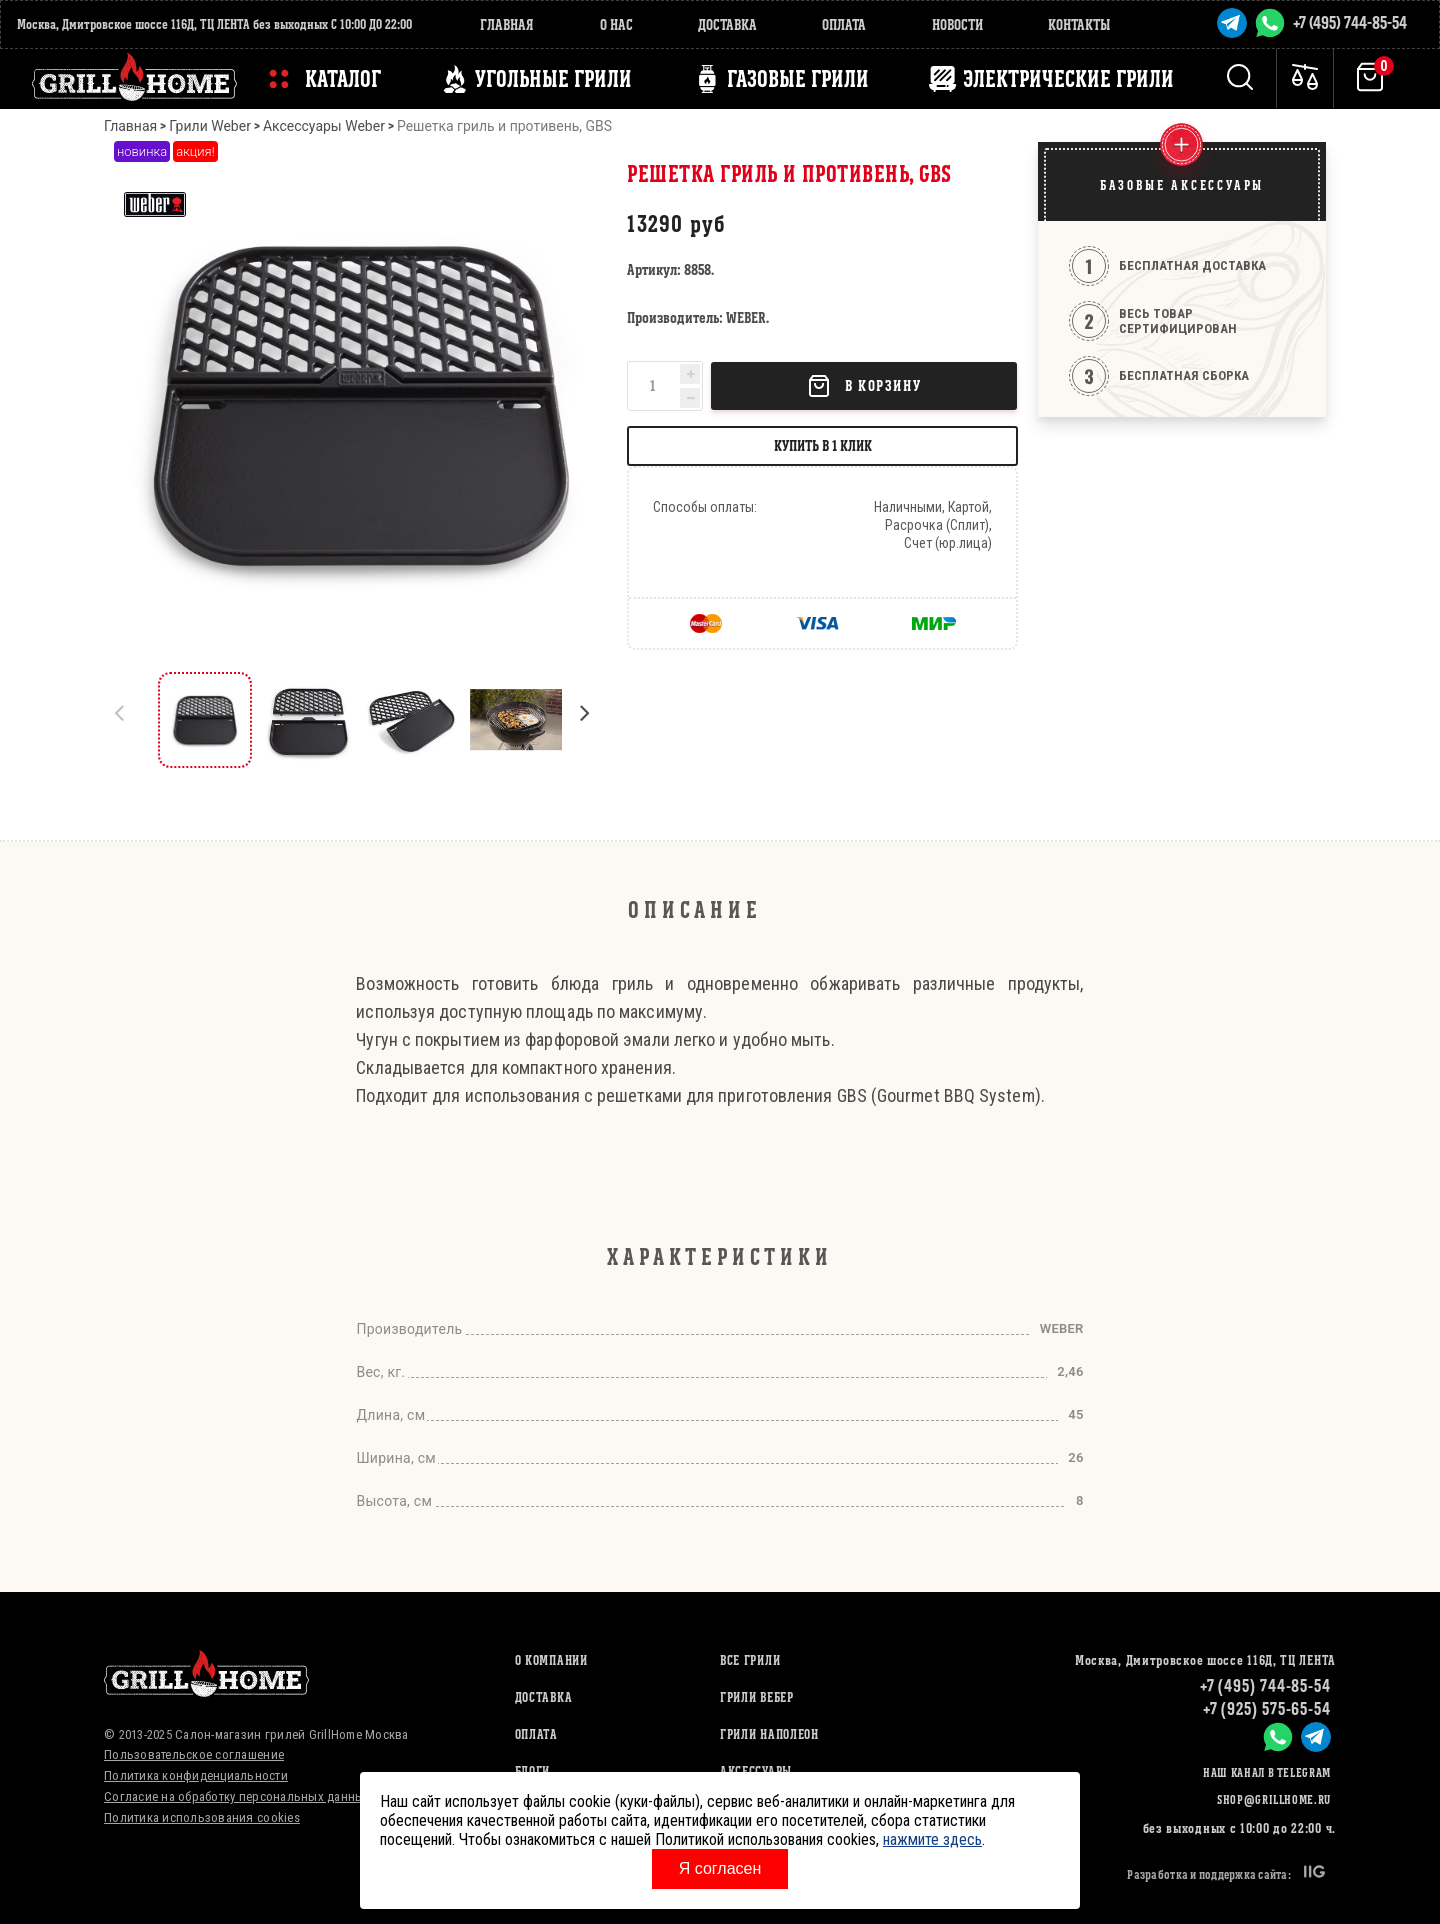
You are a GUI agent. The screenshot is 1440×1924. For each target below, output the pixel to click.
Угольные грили (553, 79)
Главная (507, 24)
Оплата (844, 24)
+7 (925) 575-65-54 (1267, 1708)
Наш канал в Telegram (1267, 1772)
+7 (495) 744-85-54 (1350, 22)
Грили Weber (210, 126)
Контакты (1079, 24)
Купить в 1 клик (823, 445)
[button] (593, 720)
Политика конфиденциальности (196, 1775)
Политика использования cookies (202, 1817)
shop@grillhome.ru (1274, 1799)
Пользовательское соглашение (194, 1754)
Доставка (727, 24)
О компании (551, 1660)
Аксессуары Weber (324, 126)
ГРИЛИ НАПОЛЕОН (769, 1734)
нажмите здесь (932, 1839)
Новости (957, 24)
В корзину (864, 386)
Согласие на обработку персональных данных (237, 1796)
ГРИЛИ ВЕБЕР (757, 1697)
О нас (616, 24)
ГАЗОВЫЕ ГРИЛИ (798, 79)
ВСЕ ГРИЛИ (750, 1660)
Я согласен (720, 1868)
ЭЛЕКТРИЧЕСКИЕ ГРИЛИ (1068, 79)
